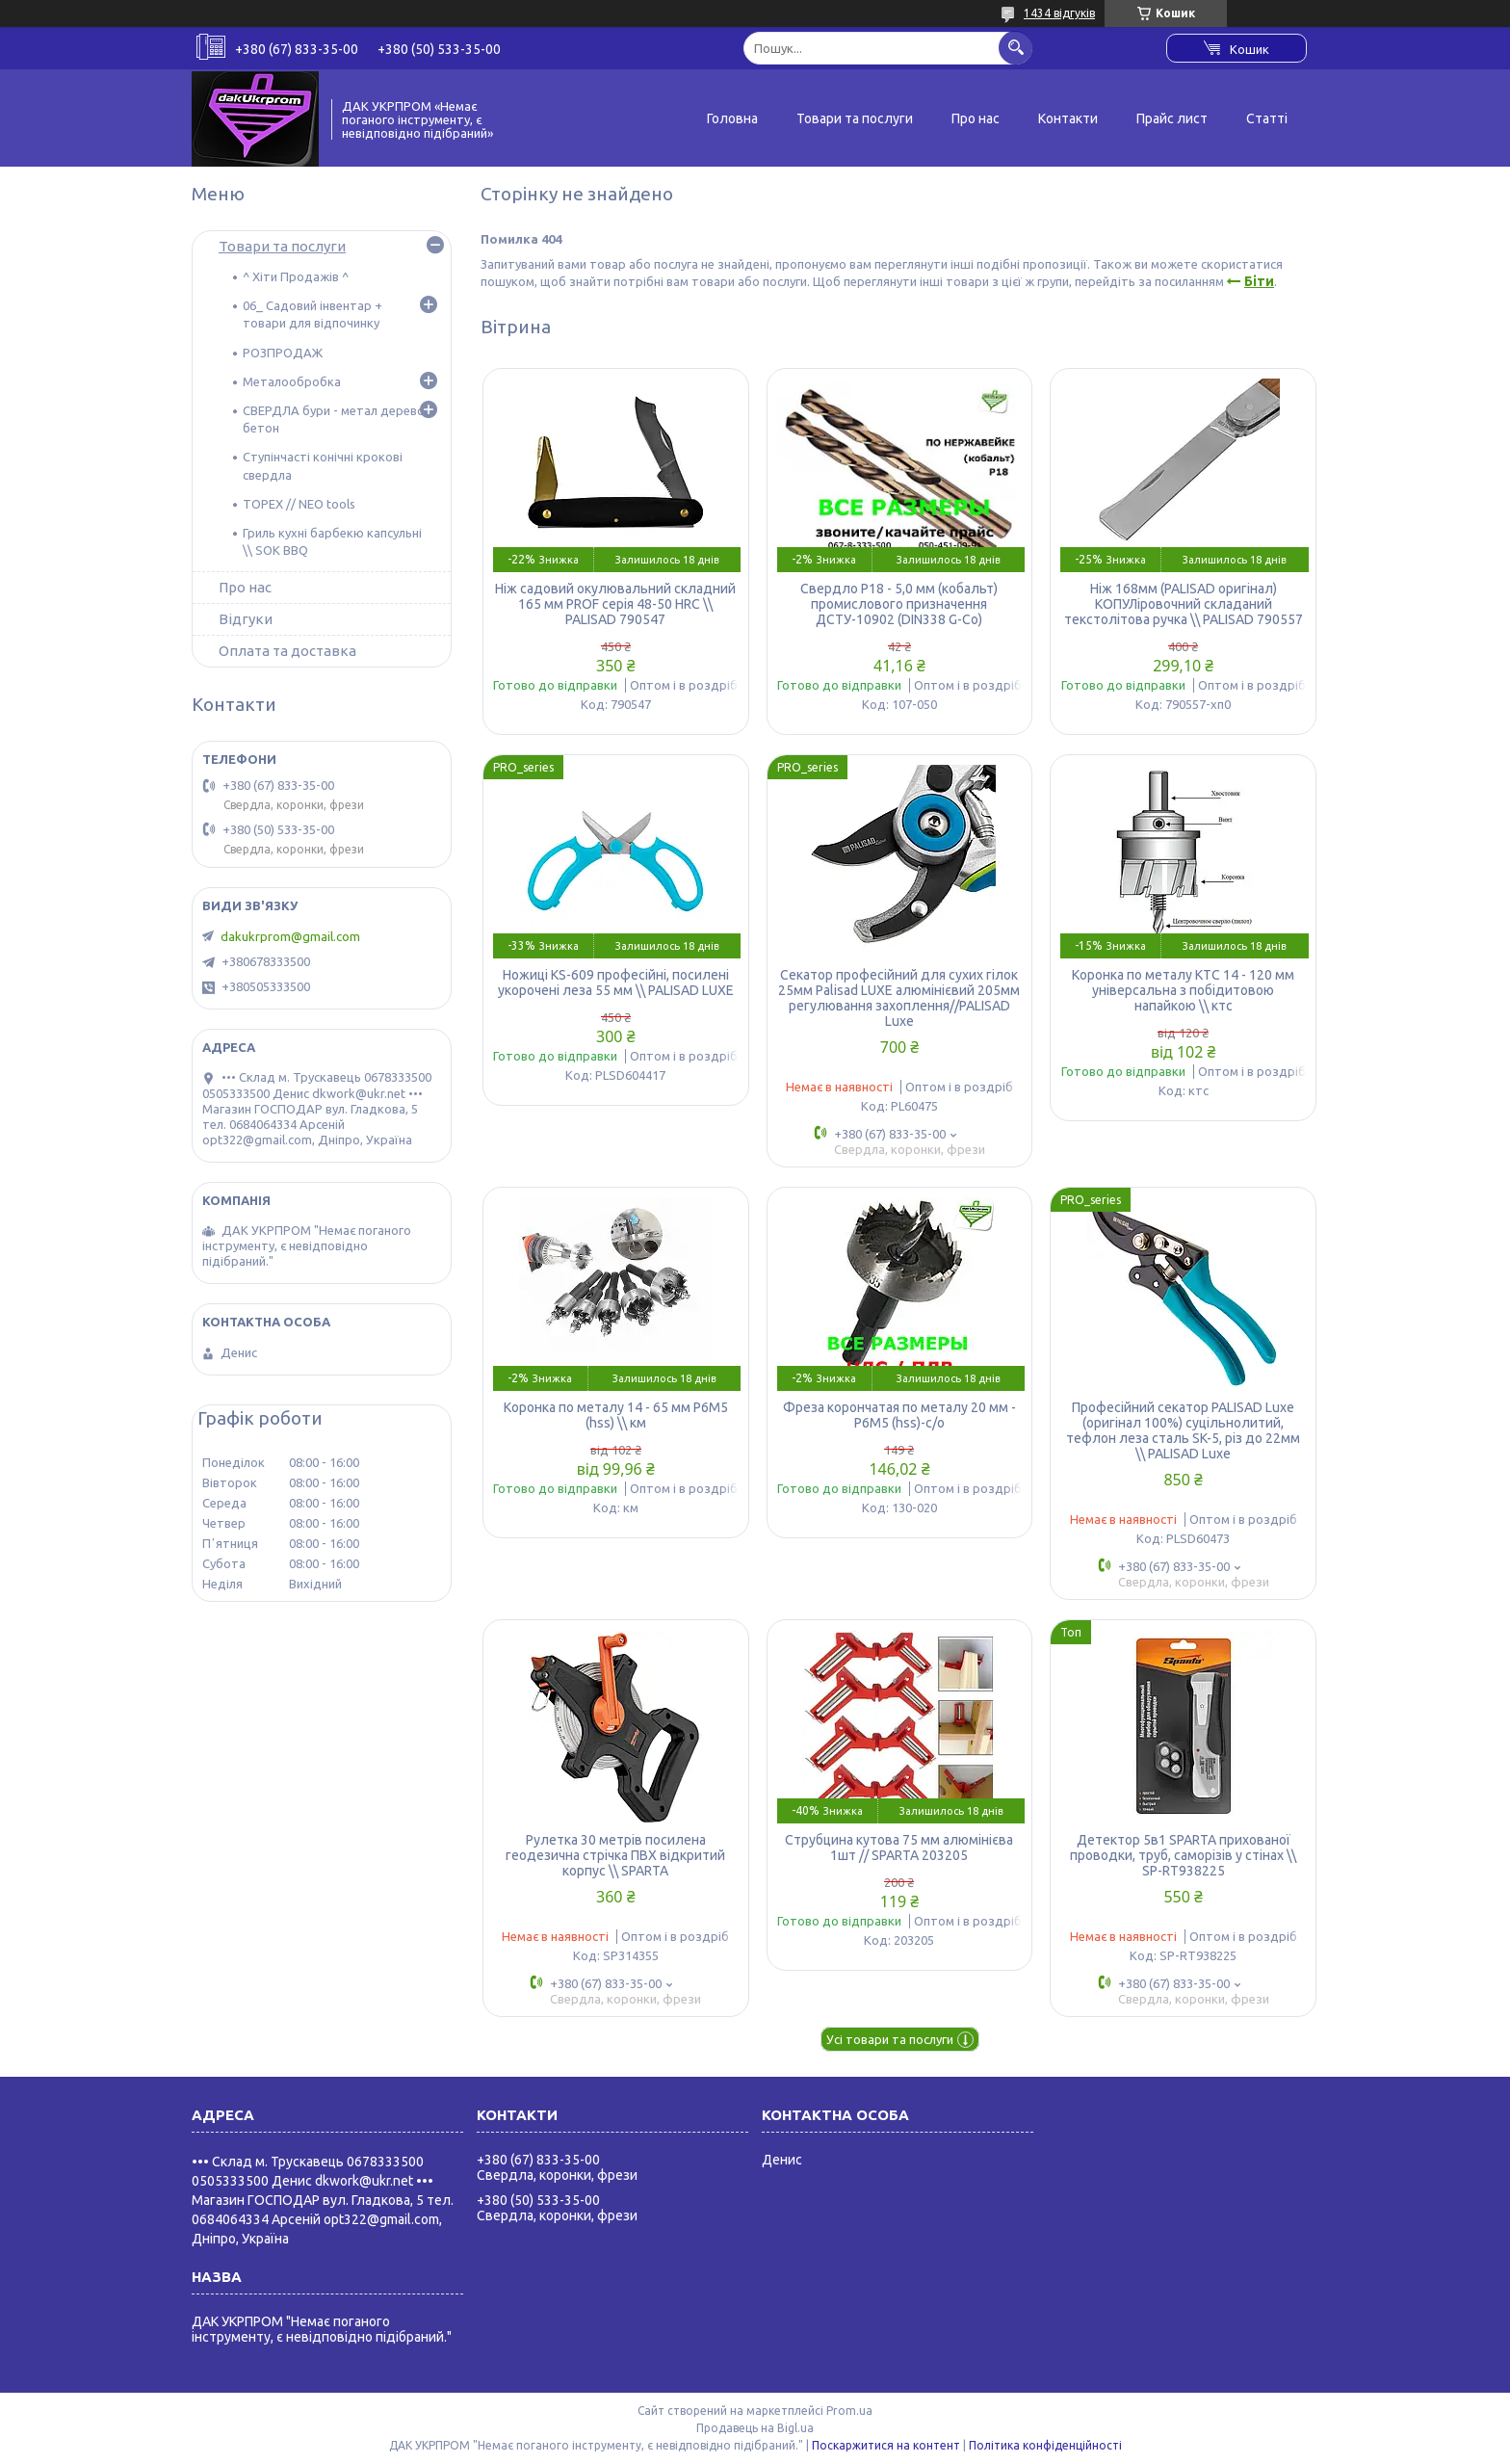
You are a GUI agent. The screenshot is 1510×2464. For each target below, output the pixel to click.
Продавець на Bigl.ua (755, 2428)
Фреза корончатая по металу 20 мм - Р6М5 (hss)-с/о (899, 1415)
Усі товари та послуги (889, 2039)
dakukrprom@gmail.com (290, 936)
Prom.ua (849, 2410)
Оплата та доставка (287, 650)
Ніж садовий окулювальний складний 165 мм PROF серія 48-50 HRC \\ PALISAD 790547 (615, 604)
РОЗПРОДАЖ (283, 352)
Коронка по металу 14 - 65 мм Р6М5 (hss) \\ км (616, 1415)
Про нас (975, 118)
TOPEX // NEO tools (299, 504)
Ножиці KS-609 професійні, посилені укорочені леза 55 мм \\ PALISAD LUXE (616, 982)
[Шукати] (1015, 48)
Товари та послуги (854, 118)
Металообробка (292, 381)
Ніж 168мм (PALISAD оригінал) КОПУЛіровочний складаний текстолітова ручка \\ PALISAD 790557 (1183, 604)
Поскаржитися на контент (886, 2445)
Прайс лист (1172, 118)
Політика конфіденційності (1045, 2445)
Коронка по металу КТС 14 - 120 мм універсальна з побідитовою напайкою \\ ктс (1183, 990)
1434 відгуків (1059, 13)
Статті (1267, 118)
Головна (732, 118)
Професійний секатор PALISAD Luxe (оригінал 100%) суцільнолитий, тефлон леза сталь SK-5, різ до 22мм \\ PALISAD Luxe (1183, 1430)
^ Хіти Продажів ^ (296, 276)
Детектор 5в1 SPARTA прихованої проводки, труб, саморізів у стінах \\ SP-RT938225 (1183, 1855)
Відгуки (246, 619)
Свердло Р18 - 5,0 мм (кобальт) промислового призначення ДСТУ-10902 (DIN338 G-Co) (899, 604)
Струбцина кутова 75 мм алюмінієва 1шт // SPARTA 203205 (899, 1847)
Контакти (1068, 118)
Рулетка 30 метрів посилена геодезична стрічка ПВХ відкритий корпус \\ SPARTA (615, 1855)
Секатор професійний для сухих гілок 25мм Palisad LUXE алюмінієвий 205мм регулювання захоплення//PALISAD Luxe (899, 998)
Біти (1259, 281)
